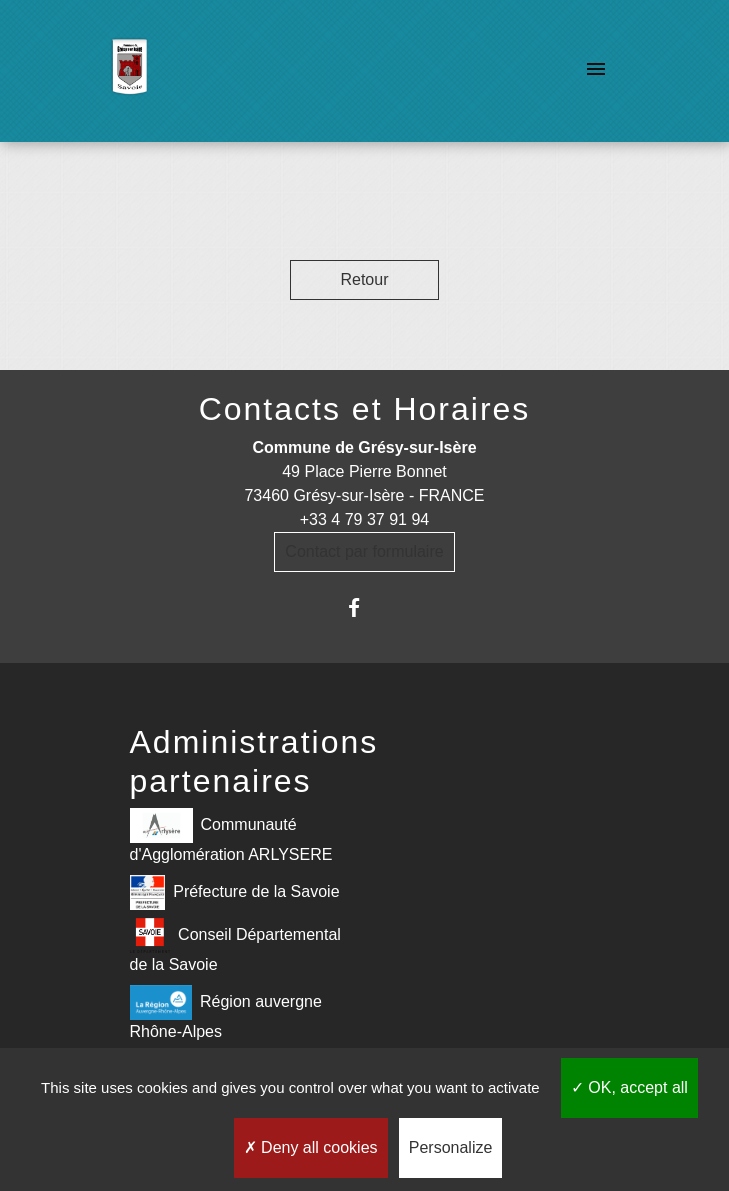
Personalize (451, 1147)
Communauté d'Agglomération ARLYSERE (231, 835)
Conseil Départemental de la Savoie (235, 945)
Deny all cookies (311, 1147)
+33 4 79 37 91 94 (364, 519)
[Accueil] (129, 71)
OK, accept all (629, 1087)
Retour (364, 279)
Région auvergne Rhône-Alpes (226, 1012)
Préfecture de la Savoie (235, 892)
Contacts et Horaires (365, 409)
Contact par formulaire (364, 551)
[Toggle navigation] (596, 71)
